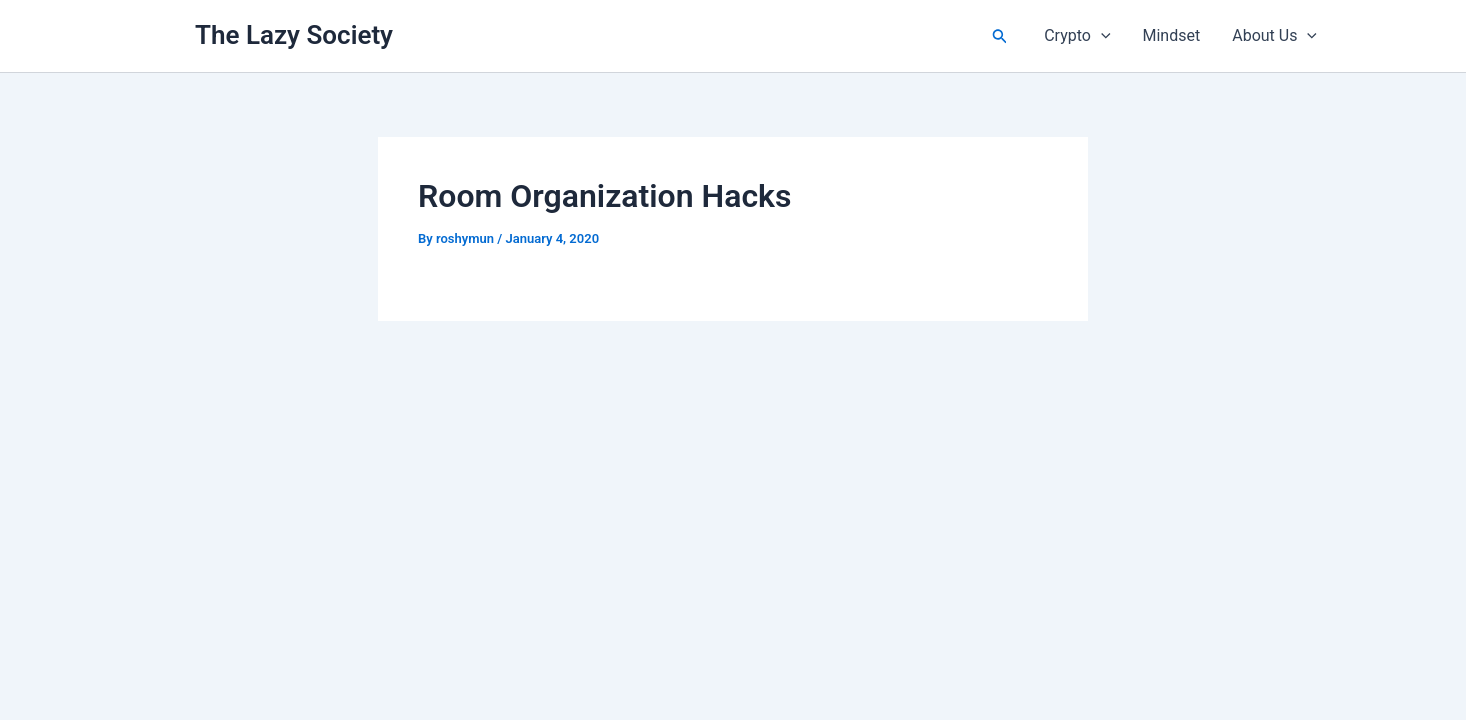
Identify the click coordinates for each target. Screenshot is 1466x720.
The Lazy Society (294, 35)
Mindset (1172, 35)
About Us (1274, 36)
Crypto (1077, 36)
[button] (1000, 36)
